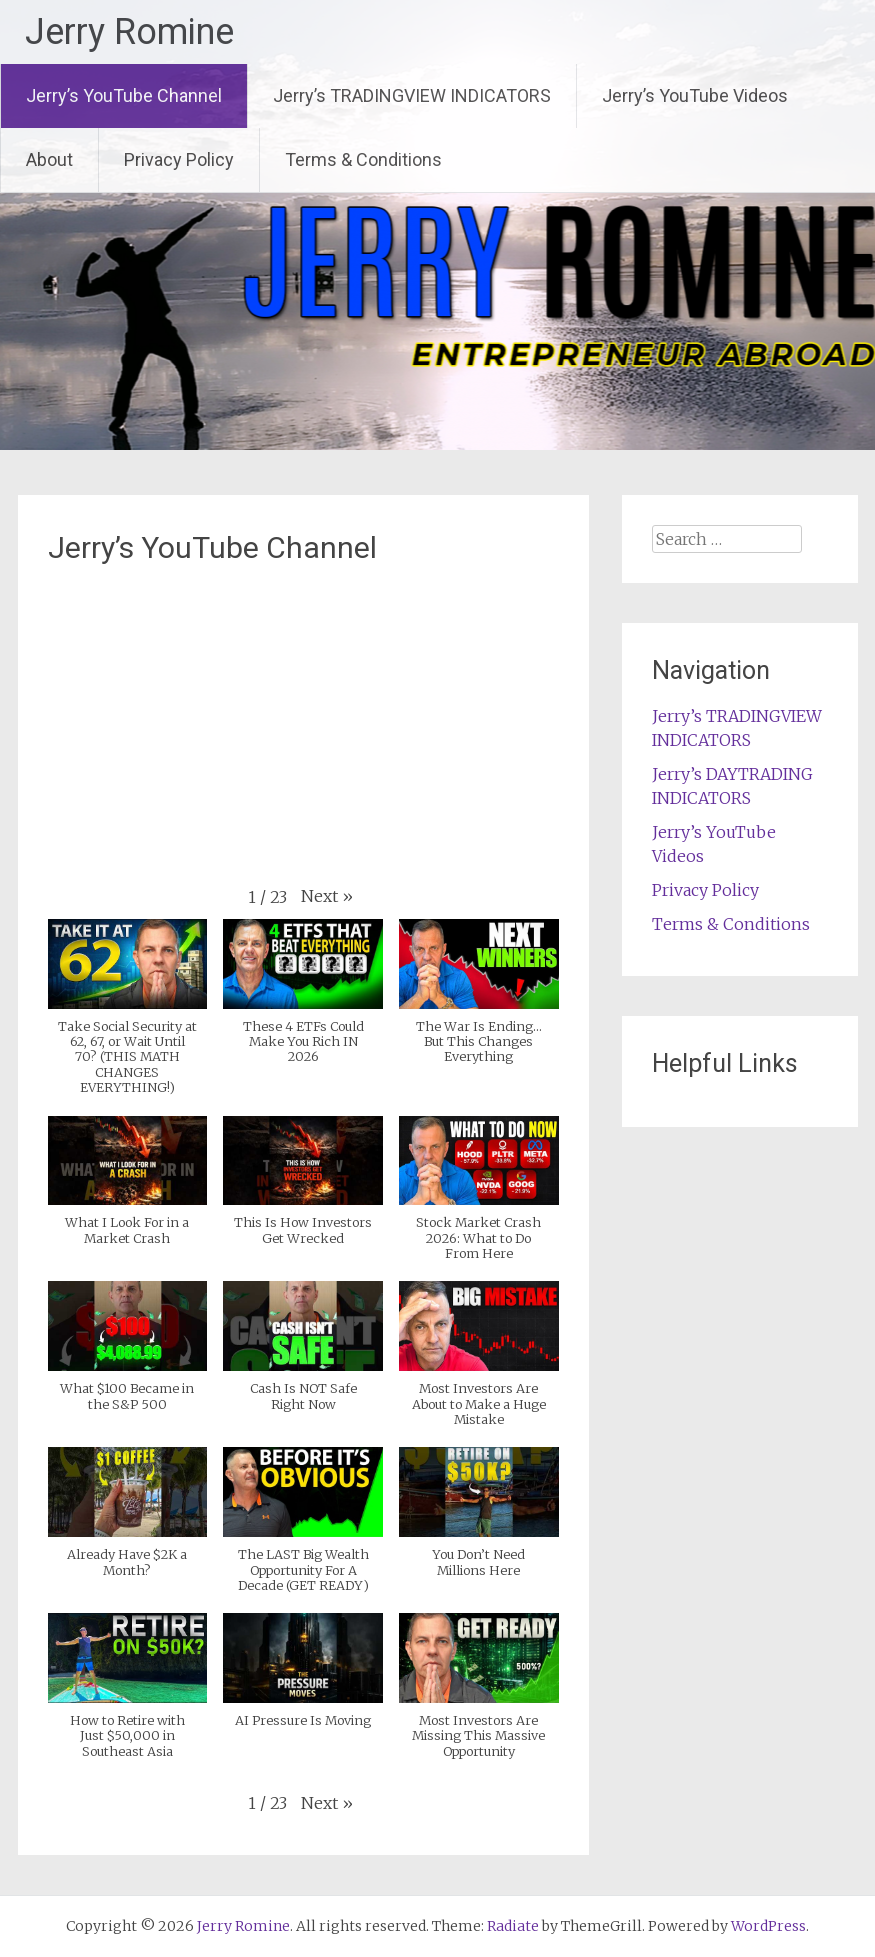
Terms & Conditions (363, 159)
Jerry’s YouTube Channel (124, 95)
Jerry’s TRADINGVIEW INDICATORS (412, 95)
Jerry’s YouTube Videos (695, 95)
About (49, 159)
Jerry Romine (129, 32)
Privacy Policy (179, 159)
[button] (327, 896)
